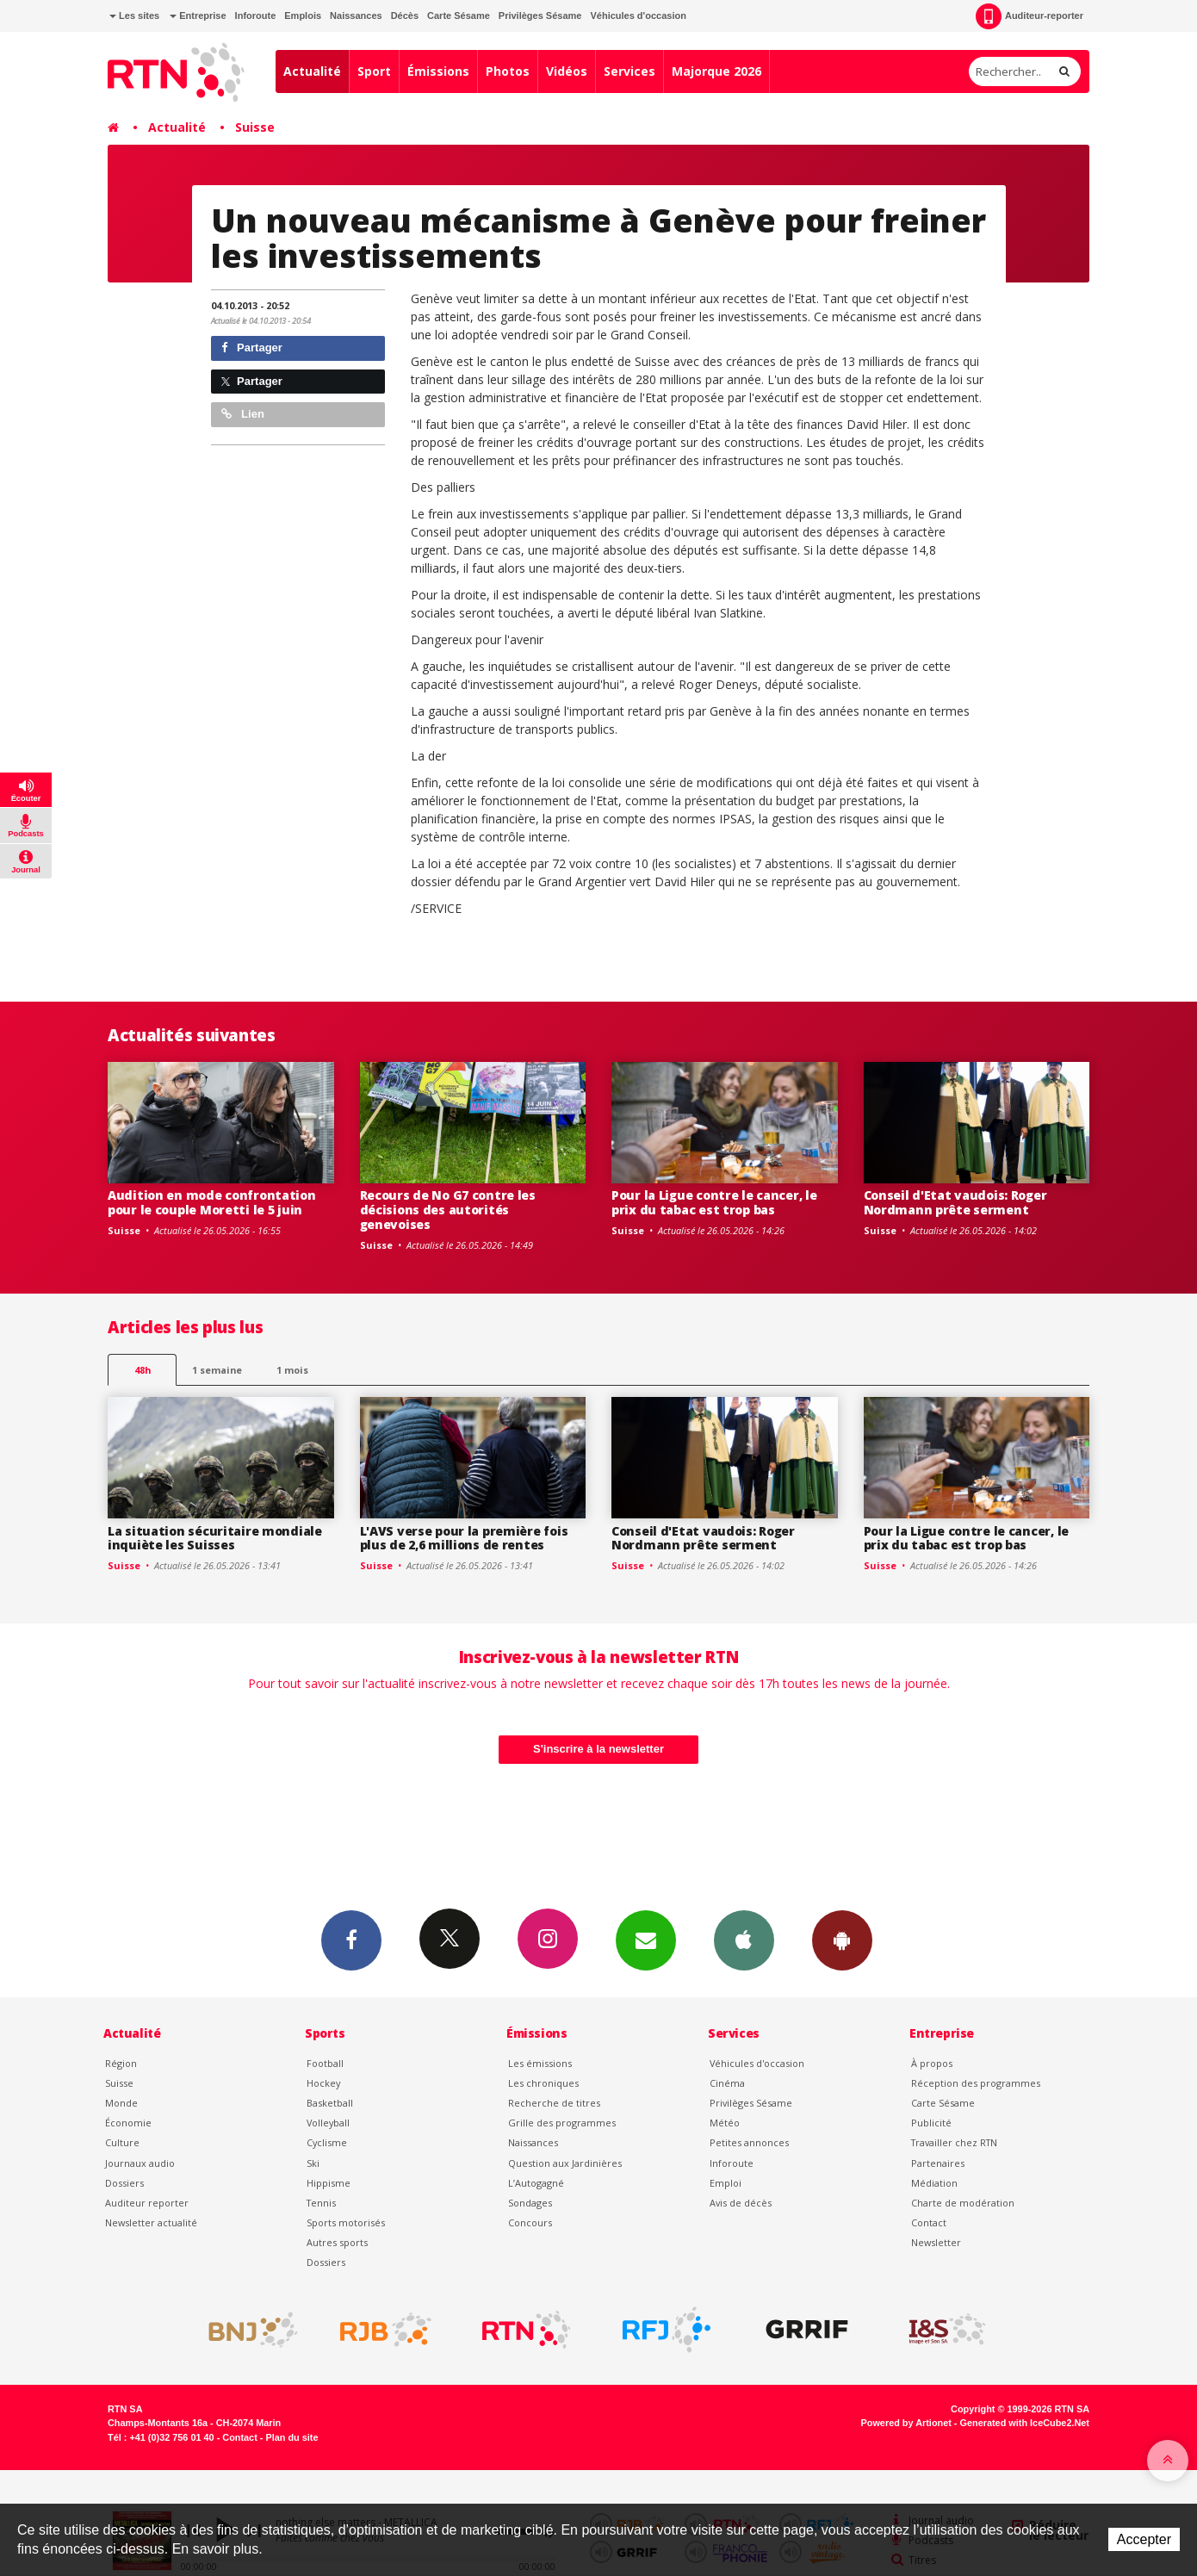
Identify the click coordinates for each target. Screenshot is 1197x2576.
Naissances (356, 15)
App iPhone (744, 1939)
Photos (508, 71)
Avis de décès (741, 2202)
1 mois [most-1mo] (292, 1369)
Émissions (438, 71)
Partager (251, 347)
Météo (725, 2122)
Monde (121, 2102)
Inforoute (255, 15)
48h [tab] (142, 1369)
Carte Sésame (458, 15)
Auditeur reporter (147, 2202)
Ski (313, 2163)
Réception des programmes (975, 2083)
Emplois (302, 15)
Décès (405, 15)
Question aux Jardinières (565, 2163)
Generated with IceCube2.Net (1024, 2423)
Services (629, 71)
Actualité (312, 71)
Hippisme (328, 2182)
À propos (931, 2063)
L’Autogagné (536, 2182)
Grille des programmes (562, 2122)
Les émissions (540, 2063)
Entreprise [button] (198, 15)
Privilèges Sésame (540, 15)
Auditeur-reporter (1029, 16)
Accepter (1144, 2539)
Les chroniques (543, 2083)
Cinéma (727, 2083)
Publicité (931, 2122)
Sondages (530, 2202)
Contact (928, 2222)
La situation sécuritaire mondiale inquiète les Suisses (215, 1538)
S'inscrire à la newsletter (598, 1748)
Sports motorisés (346, 2222)
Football (325, 2063)
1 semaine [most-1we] (217, 1369)
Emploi (725, 2182)
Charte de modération (962, 2202)
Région (121, 2063)
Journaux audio (140, 2163)
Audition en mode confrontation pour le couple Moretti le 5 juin (212, 1202)
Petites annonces (749, 2142)
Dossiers (124, 2182)
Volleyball (328, 2122)
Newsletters (646, 1939)
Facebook (351, 1939)
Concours (530, 2222)
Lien (242, 413)
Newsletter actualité (151, 2222)
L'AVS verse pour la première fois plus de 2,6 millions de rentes (464, 1538)
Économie (128, 2122)
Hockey (323, 2083)
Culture (122, 2142)
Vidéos (566, 71)
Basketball (330, 2102)
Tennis (321, 2202)
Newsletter (936, 2242)
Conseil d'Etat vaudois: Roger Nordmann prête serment (955, 1202)
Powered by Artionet (906, 2423)
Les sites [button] (134, 15)
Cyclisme (327, 2142)
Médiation (934, 2182)
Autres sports (337, 2242)
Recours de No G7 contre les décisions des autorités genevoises (448, 1209)
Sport (374, 71)
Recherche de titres (554, 2102)
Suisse (255, 127)
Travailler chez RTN (954, 2142)
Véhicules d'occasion (637, 15)
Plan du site (291, 2437)
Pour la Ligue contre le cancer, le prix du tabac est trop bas (713, 1202)
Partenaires (937, 2163)
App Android (842, 1939)
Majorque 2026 (716, 71)
